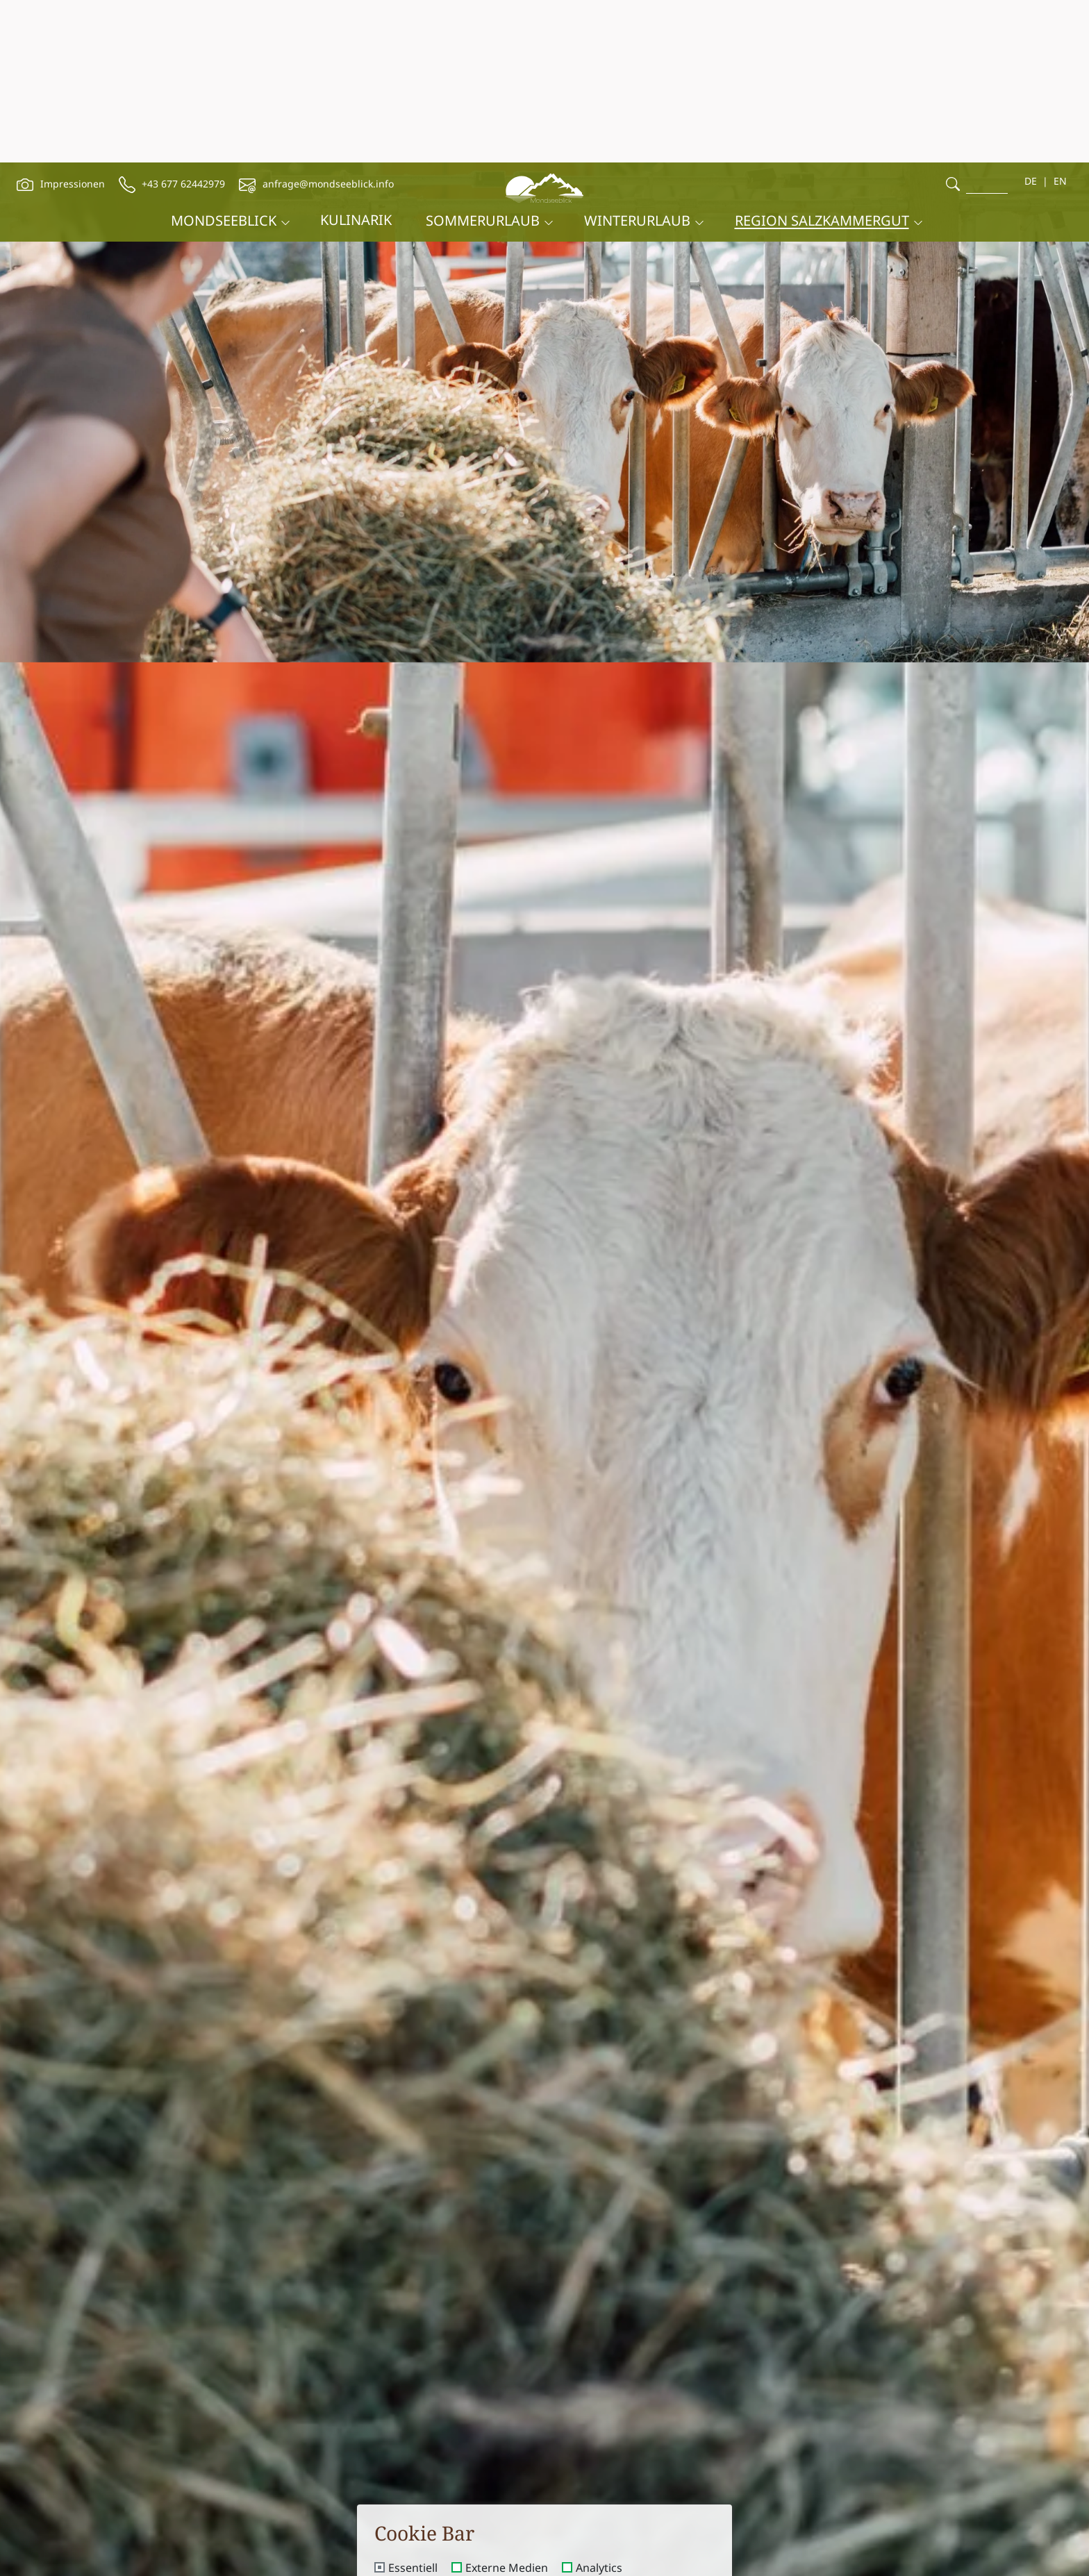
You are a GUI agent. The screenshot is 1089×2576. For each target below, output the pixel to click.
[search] (953, 21)
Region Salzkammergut (822, 58)
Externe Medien (506, 2406)
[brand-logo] (544, 23)
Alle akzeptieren (545, 2467)
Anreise (296, 2547)
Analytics (599, 2406)
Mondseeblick (223, 58)
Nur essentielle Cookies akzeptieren (545, 2506)
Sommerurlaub (483, 58)
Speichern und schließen (544, 2545)
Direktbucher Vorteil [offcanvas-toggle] (1004, 2474)
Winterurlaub (637, 58)
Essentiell (413, 2406)
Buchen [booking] (749, 2553)
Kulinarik (356, 57)
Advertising (418, 2429)
